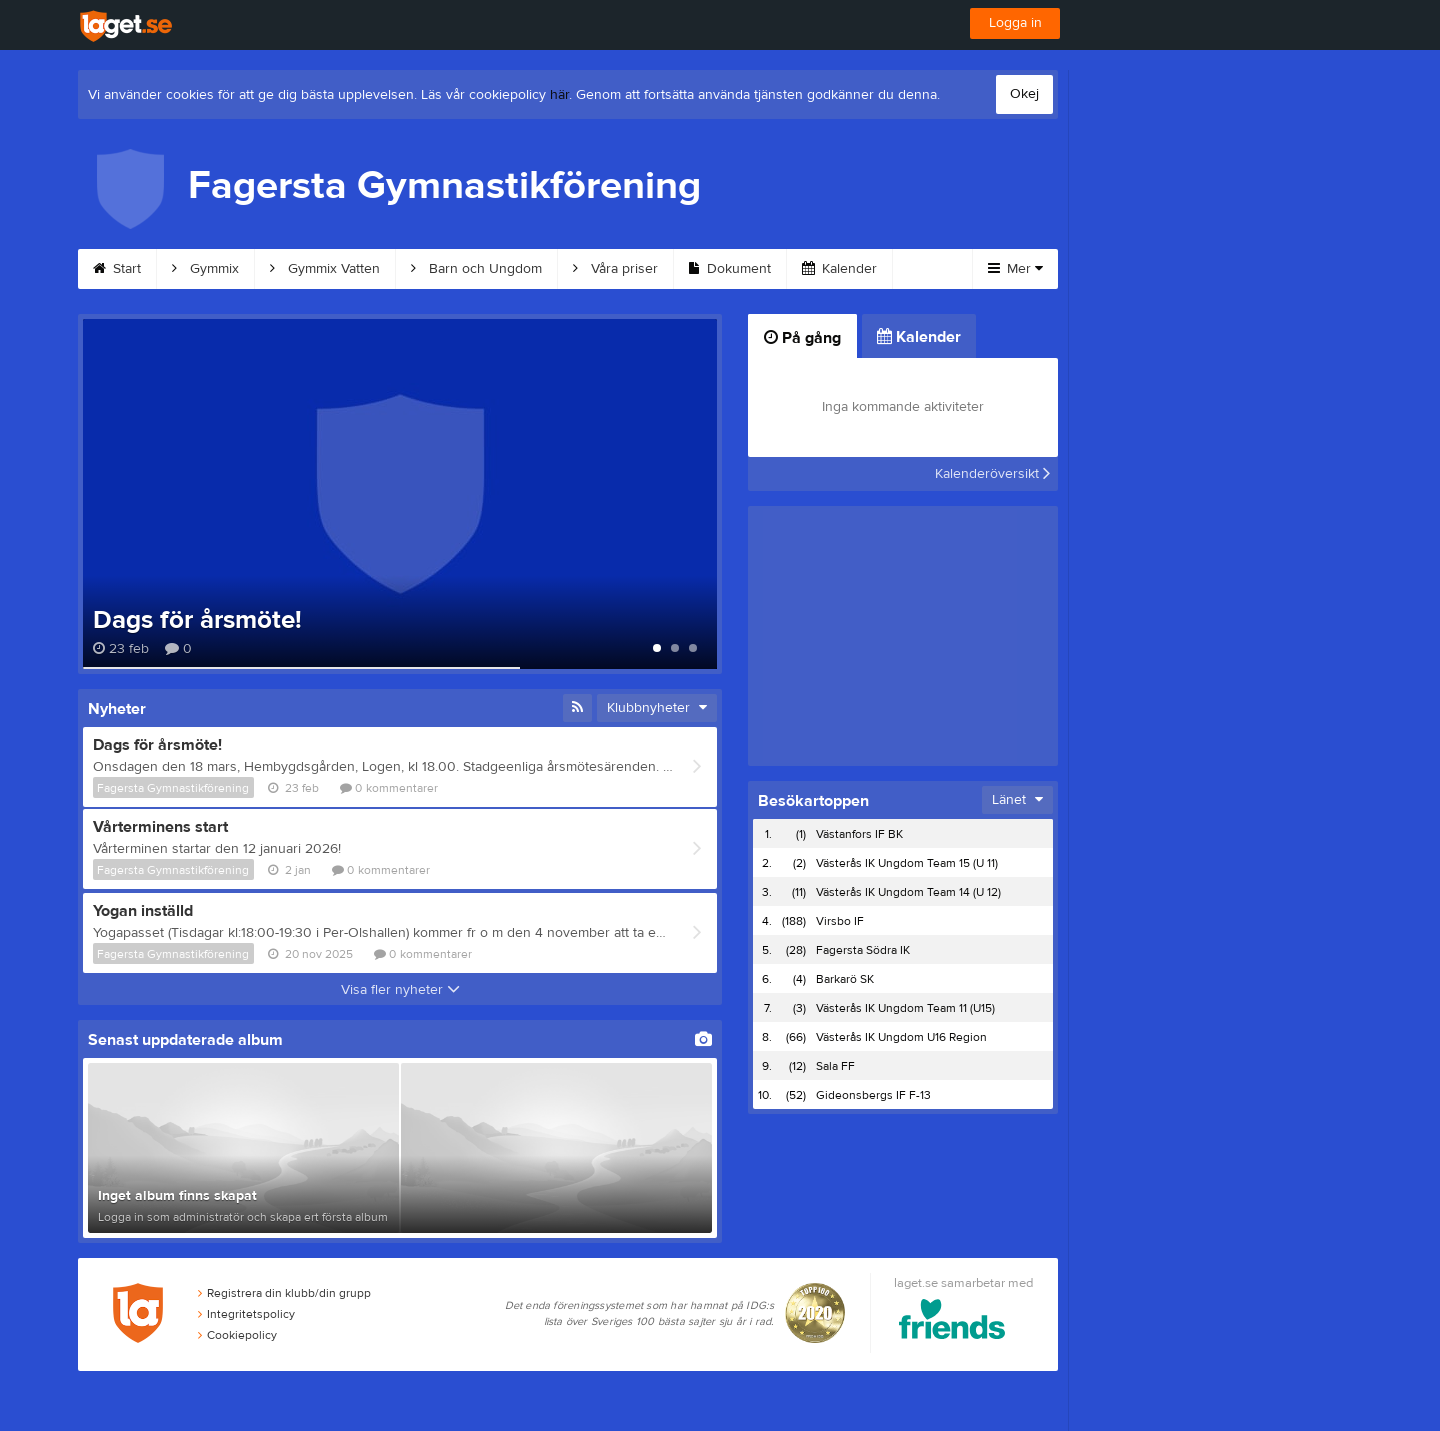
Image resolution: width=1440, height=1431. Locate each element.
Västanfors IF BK (859, 834)
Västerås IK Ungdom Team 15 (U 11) (907, 863)
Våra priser (615, 269)
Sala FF (835, 1066)
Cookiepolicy (237, 1335)
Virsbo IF (840, 921)
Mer (1015, 269)
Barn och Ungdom (476, 269)
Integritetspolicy (246, 1314)
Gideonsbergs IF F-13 (873, 1095)
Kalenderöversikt (992, 474)
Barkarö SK (845, 979)
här (559, 95)
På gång (802, 338)
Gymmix (205, 269)
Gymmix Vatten (325, 269)
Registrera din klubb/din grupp (284, 1293)
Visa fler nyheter (400, 990)
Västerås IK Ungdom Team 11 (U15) (905, 1008)
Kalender (839, 269)
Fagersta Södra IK (863, 950)
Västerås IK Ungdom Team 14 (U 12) (908, 892)
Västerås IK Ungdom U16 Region (901, 1037)
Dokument (730, 269)
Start (117, 269)
